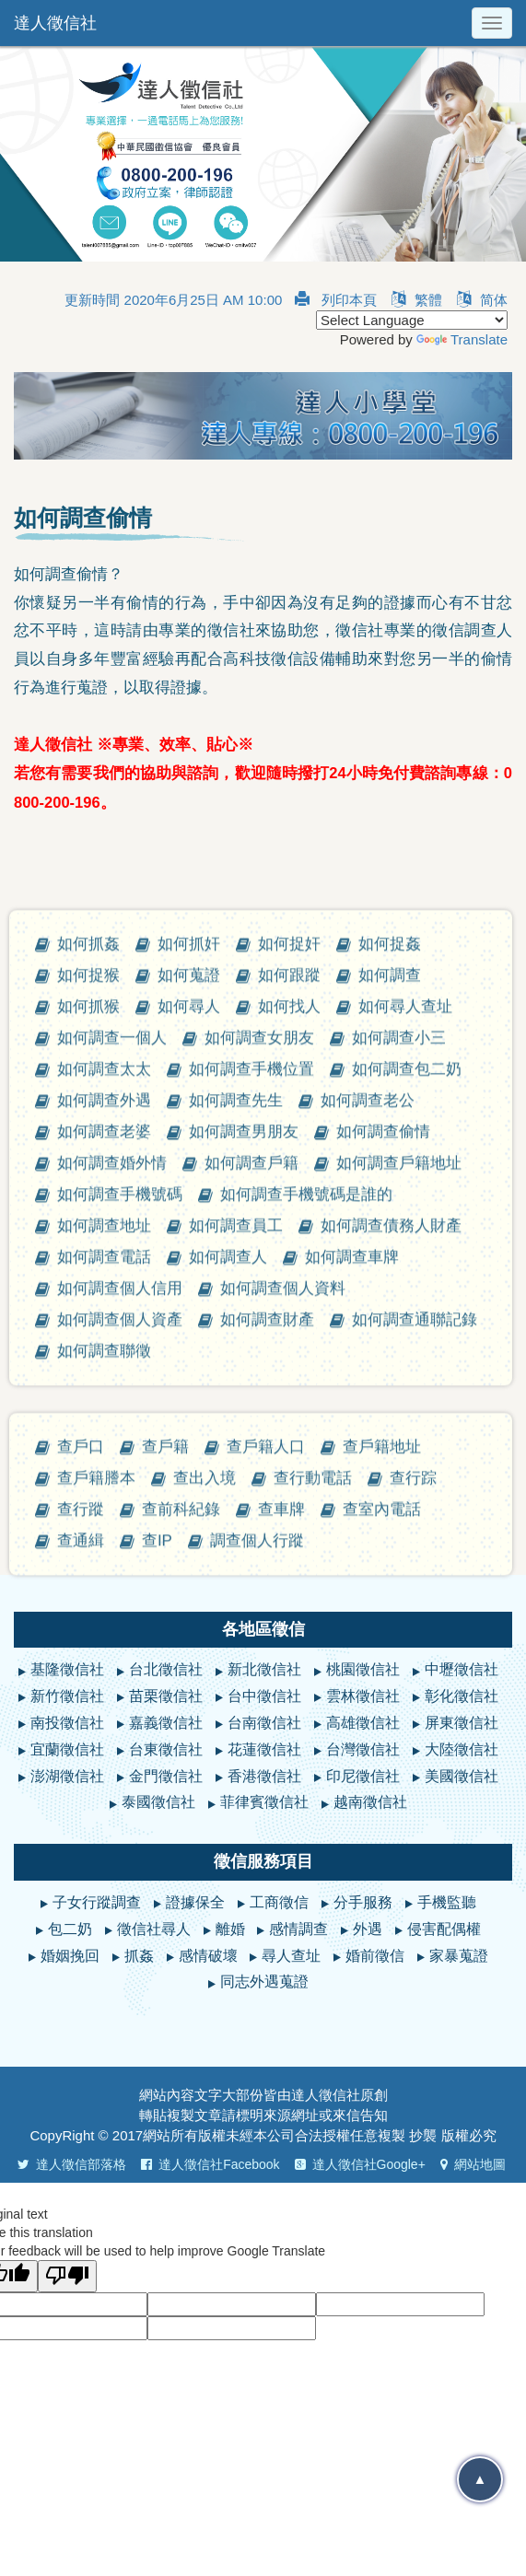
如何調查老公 (368, 1568)
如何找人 (289, 1474)
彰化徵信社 (461, 1696)
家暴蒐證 (458, 1956)
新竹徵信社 (67, 1696)
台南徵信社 (264, 1723)
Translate (462, 339)
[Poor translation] (67, 2276)
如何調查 (389, 1442)
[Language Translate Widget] (412, 320)
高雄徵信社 (363, 1723)
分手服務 (362, 1902)
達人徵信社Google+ (360, 2164)
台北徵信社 (166, 1669)
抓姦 (139, 1956)
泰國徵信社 (158, 1802)
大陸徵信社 (461, 1749)
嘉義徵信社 (166, 1723)
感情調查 (298, 1929)
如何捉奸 (289, 1411)
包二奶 (70, 1929)
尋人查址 (291, 1956)
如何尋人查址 (405, 1474)
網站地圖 (473, 2164)
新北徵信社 (264, 1669)
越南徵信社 (370, 1802)
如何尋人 (189, 1474)
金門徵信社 (166, 1776)
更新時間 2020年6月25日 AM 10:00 (173, 300)
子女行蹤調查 (97, 1902)
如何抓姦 (88, 1411)
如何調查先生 (236, 1568)
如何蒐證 (189, 1442)
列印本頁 (335, 300)
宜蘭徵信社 (67, 1749)
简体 (482, 300)
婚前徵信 (374, 1956)
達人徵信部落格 (72, 2164)
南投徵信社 (67, 1723)
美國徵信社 (461, 1776)
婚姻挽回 (70, 1956)
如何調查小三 (399, 1505)
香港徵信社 (264, 1776)
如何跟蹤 (289, 1442)
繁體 (417, 300)
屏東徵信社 (461, 1723)
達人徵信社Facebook (210, 2164)
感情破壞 (208, 1956)
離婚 (230, 1929)
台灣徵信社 (363, 1749)
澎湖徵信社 (67, 1776)
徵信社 (339, 2095)
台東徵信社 (166, 1749)
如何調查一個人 (112, 1505)
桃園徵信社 (363, 1669)
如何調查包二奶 (407, 1536)
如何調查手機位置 (251, 1536)
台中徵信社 (264, 1696)
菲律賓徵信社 (264, 1802)
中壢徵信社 (461, 1669)
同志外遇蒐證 (264, 1981)
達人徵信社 (55, 23)
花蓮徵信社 (264, 1749)
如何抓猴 (88, 1474)
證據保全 (195, 1902)
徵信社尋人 (154, 1929)
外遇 (367, 1929)
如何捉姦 (389, 1411)
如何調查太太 (104, 1536)
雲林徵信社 (363, 1696)
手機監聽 (446, 1902)
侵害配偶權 (444, 1929)
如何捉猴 (88, 1442)
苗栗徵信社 (166, 1696)
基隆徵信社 (67, 1669)
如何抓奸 (189, 1411)
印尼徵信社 (363, 1776)
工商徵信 (279, 1902)
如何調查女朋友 (259, 1505)
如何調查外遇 (104, 1568)
